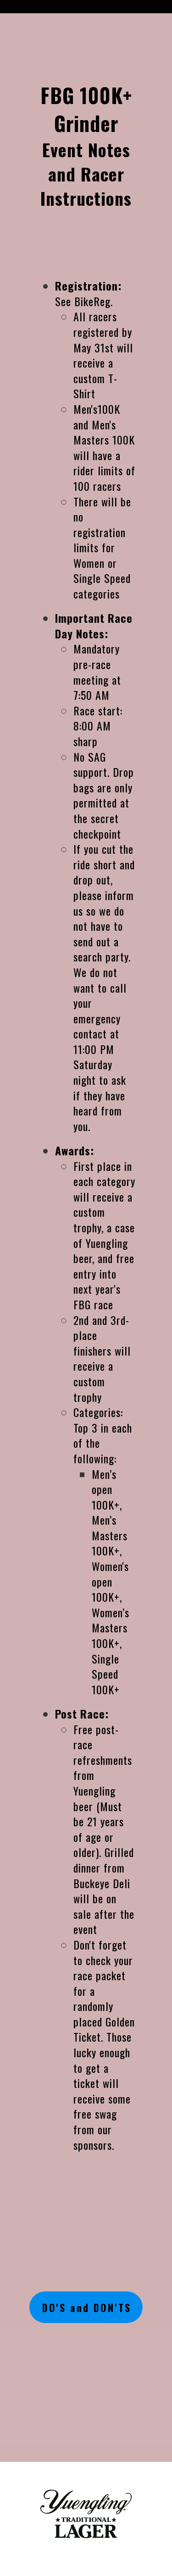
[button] (16, 4)
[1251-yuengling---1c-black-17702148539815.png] (86, 2514)
